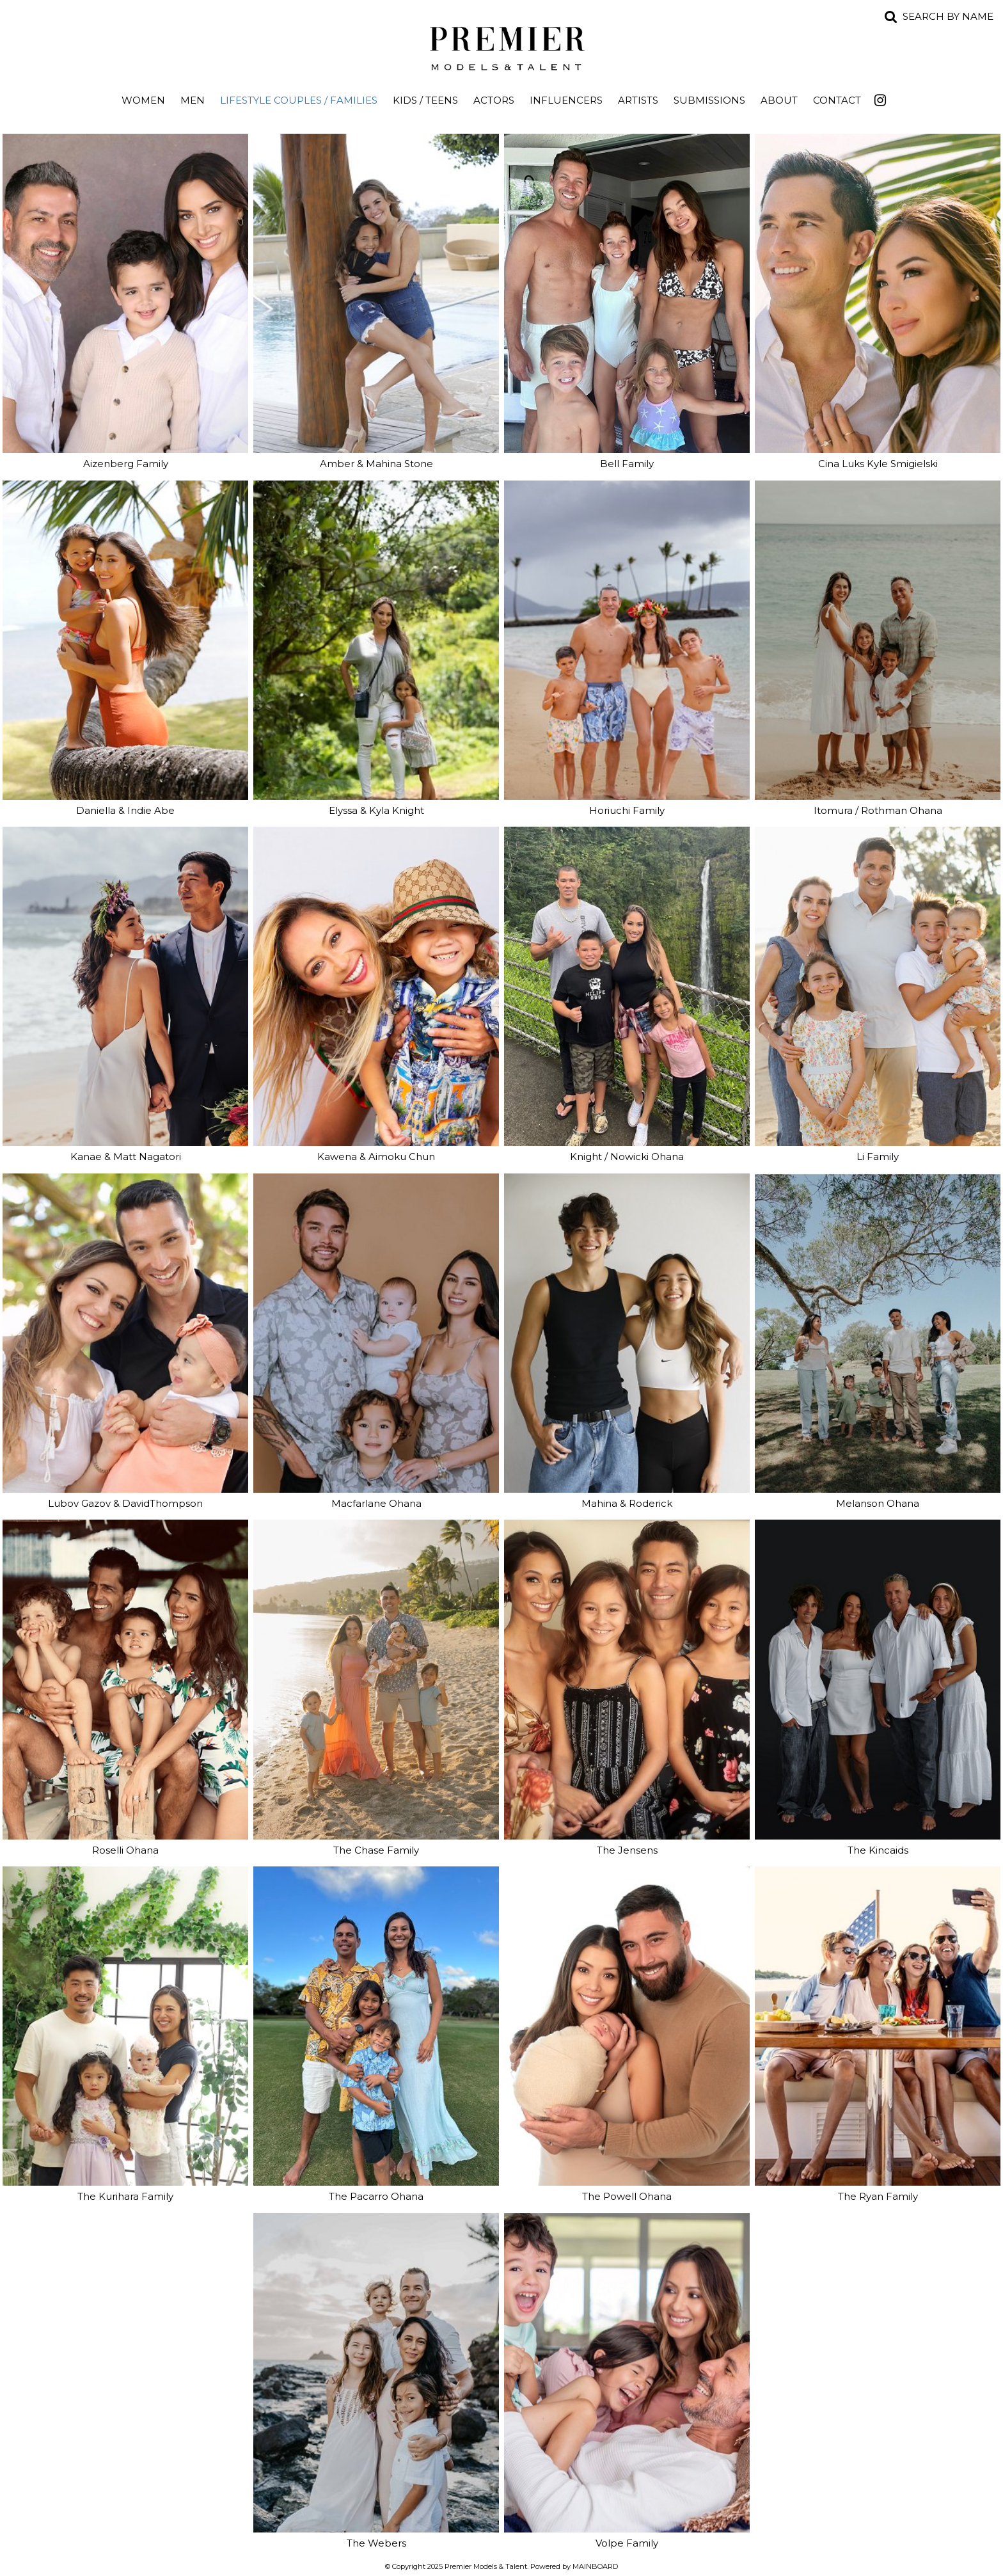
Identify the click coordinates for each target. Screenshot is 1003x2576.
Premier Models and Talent (501, 46)
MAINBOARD (595, 2566)
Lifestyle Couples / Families (298, 100)
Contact (837, 100)
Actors (493, 100)
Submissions (709, 100)
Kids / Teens (425, 100)
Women (143, 100)
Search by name (948, 16)
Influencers (566, 100)
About (779, 100)
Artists (638, 100)
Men (192, 100)
